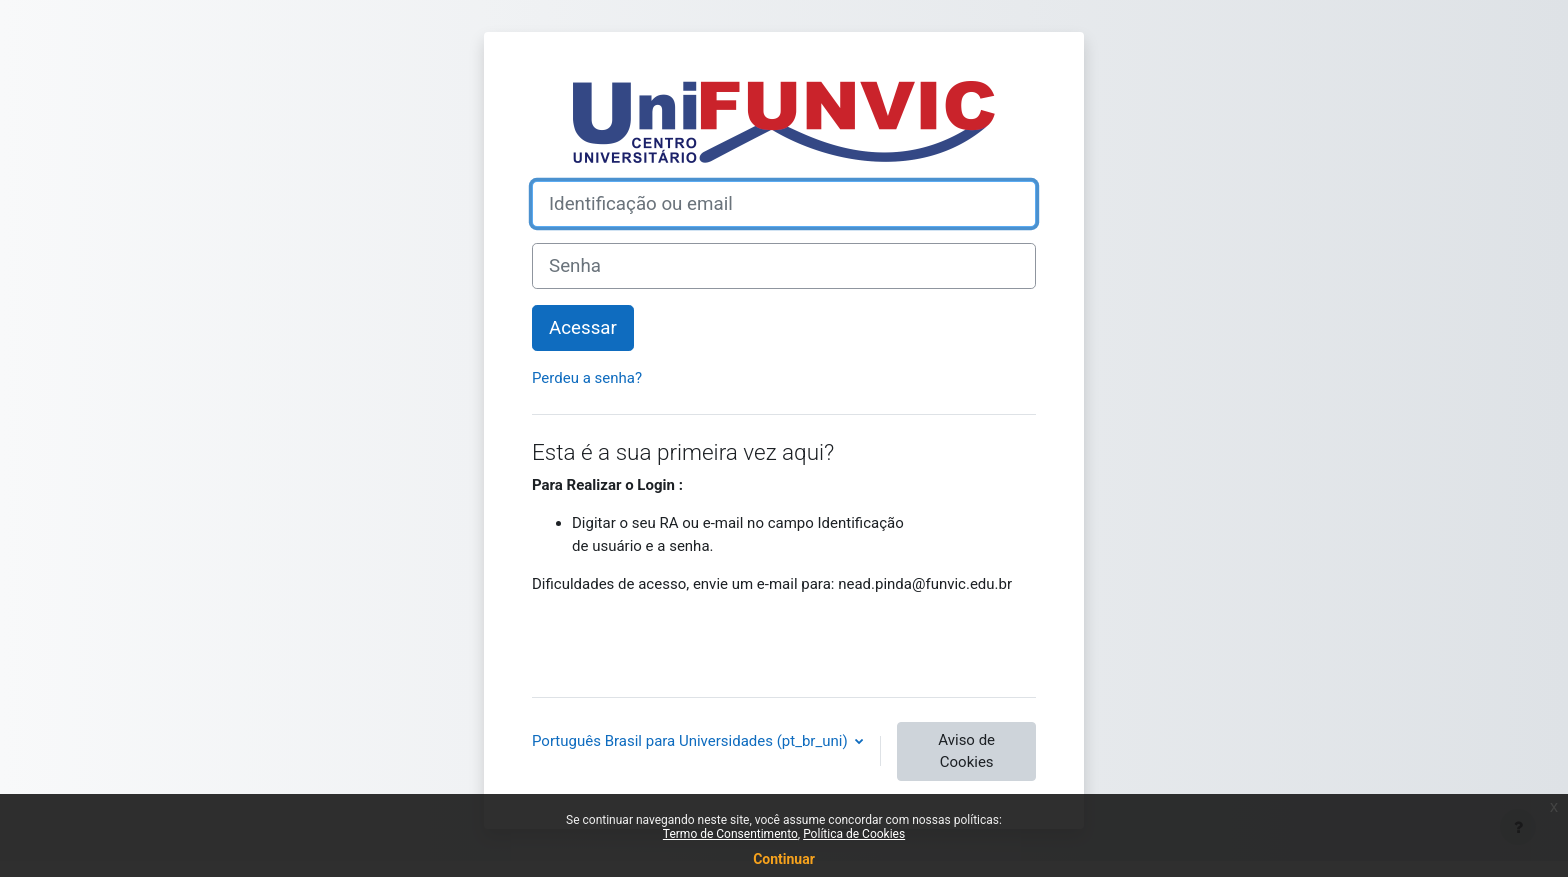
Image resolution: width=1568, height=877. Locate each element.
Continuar (784, 859)
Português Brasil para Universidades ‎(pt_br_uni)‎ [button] (691, 741)
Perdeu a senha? (587, 378)
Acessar (583, 328)
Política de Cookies (854, 834)
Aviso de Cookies (966, 751)
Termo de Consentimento (730, 834)
